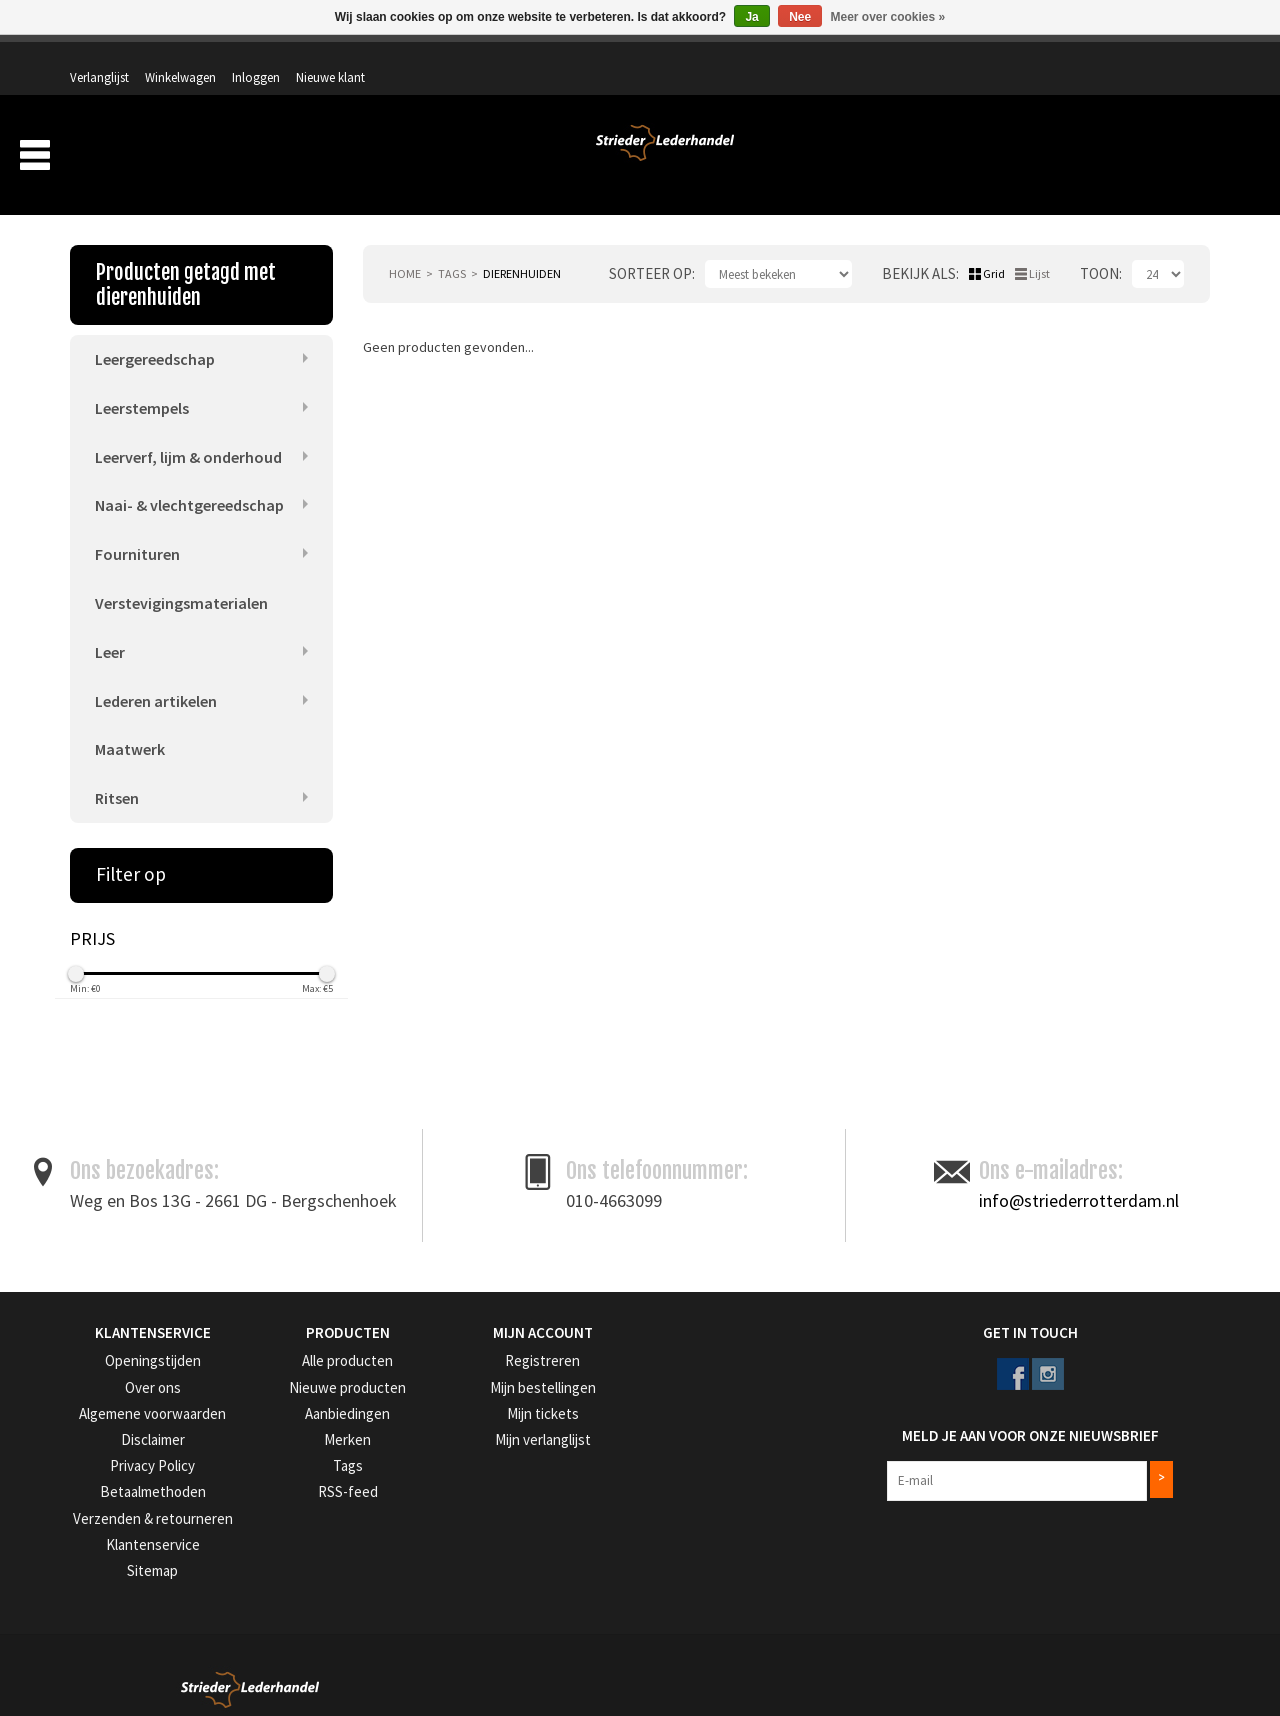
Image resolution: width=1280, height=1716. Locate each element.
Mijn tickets (489, 1390)
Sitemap (92, 1542)
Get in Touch (897, 1312)
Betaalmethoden (115, 1466)
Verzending (970, 158)
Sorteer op (650, 246)
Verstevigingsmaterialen (181, 579)
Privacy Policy (108, 1441)
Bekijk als (919, 246)
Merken (1174, 158)
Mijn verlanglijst (501, 1416)
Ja (751, 17)
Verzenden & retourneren (137, 1491)
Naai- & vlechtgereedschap (189, 479)
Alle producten (304, 1340)
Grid (994, 246)
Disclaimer (98, 1416)
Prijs (92, 919)
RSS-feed (288, 1466)
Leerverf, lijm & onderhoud (188, 429)
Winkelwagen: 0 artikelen (1134, 100)
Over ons (879, 158)
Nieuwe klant (1159, 57)
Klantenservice (108, 1516)
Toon (1099, 246)
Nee (800, 17)
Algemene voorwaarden (134, 1390)
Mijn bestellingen (504, 1365)
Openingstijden (110, 1340)
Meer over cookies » (888, 17)
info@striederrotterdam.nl (1079, 1180)
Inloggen (1085, 57)
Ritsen (117, 778)
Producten (774, 158)
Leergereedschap (155, 330)
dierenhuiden (522, 246)
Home (405, 246)
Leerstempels (142, 379)
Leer (110, 628)
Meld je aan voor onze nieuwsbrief (978, 1405)
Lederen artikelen (156, 678)
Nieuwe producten (314, 1365)
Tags (452, 246)
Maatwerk (130, 728)
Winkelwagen (1009, 57)
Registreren (490, 1340)
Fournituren (137, 529)
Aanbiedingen (1079, 158)
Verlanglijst (928, 57)
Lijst (1039, 246)
